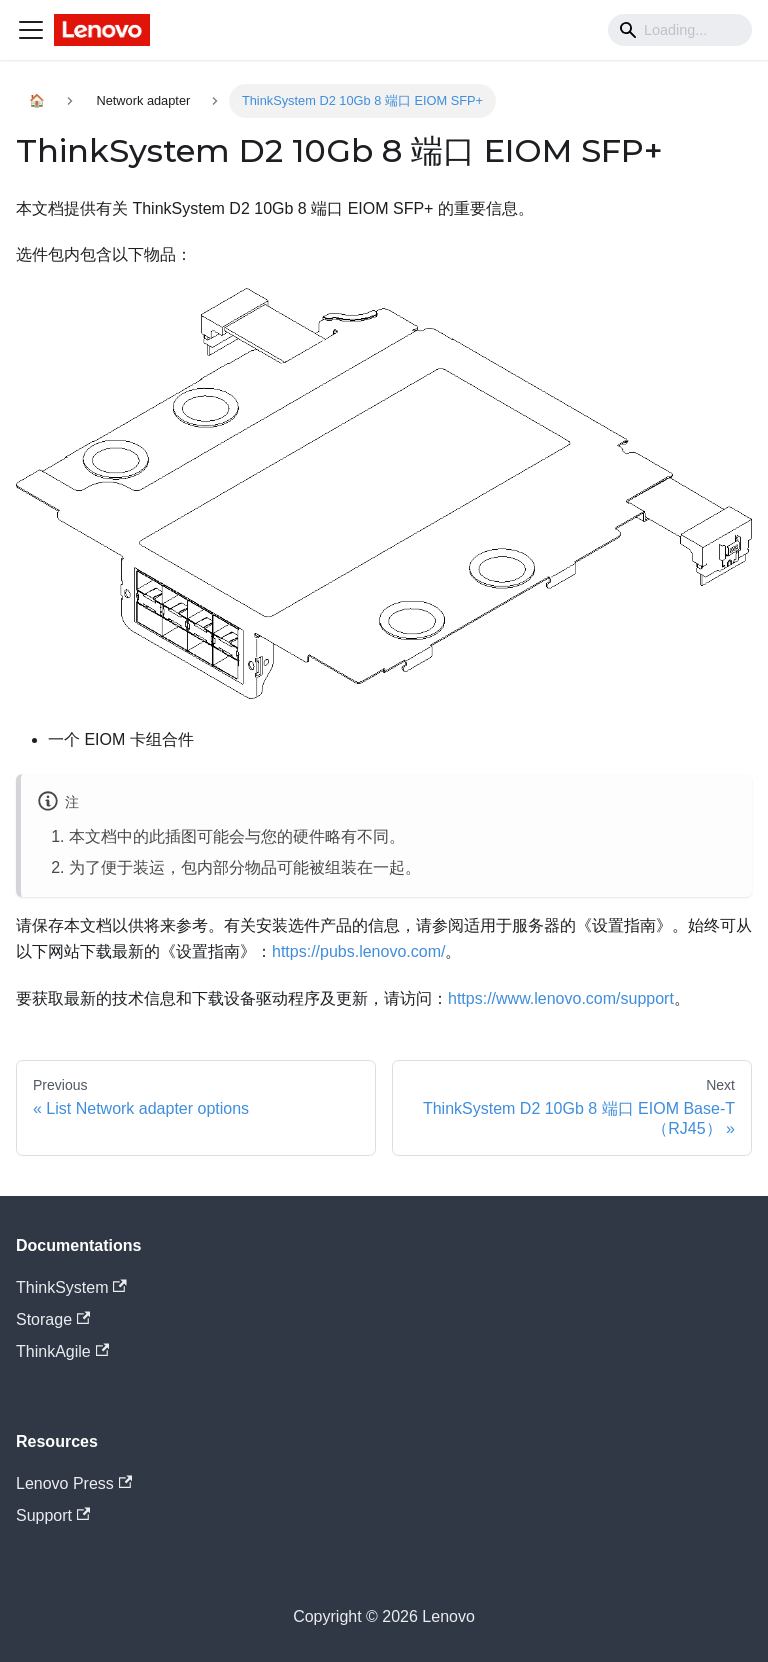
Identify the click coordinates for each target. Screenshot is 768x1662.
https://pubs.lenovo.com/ (358, 951)
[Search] (680, 30)
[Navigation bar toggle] (31, 30)
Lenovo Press (74, 1483)
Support (53, 1515)
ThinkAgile (62, 1351)
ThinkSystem (71, 1287)
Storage (53, 1319)
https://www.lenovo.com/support (561, 998)
